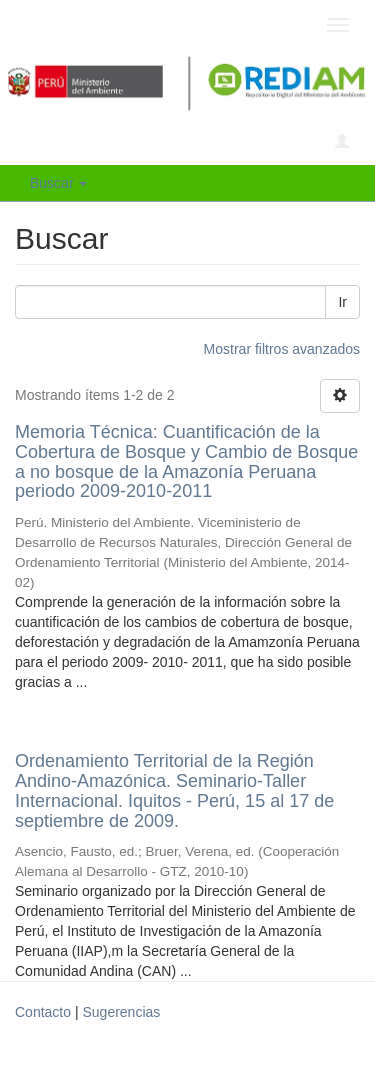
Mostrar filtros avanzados (282, 349)
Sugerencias (121, 1012)
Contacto (43, 1012)
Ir (342, 302)
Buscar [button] (58, 183)
